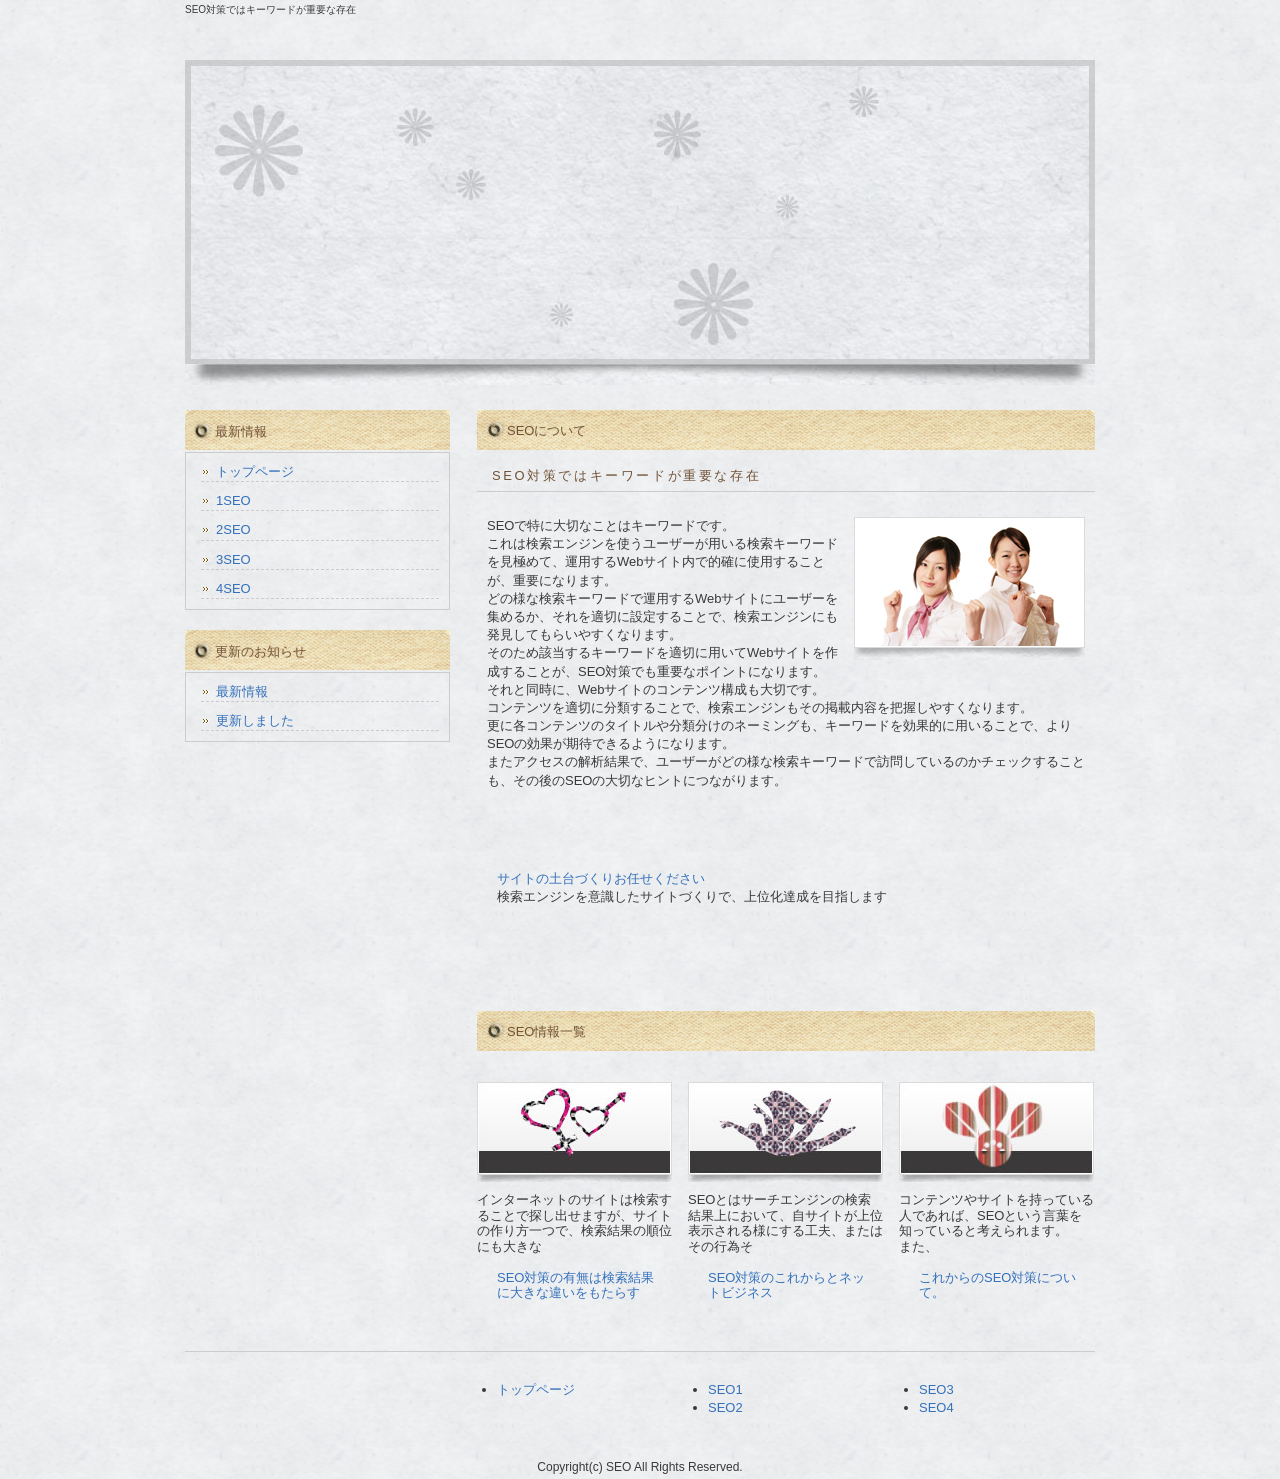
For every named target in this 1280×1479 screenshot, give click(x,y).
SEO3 (936, 1389)
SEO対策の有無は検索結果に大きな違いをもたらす (575, 1285)
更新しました (255, 720)
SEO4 (936, 1407)
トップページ (255, 471)
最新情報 (242, 691)
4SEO (233, 588)
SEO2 (725, 1407)
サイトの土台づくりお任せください (601, 878)
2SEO (233, 529)
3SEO (233, 559)
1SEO (233, 500)
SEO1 (725, 1389)
